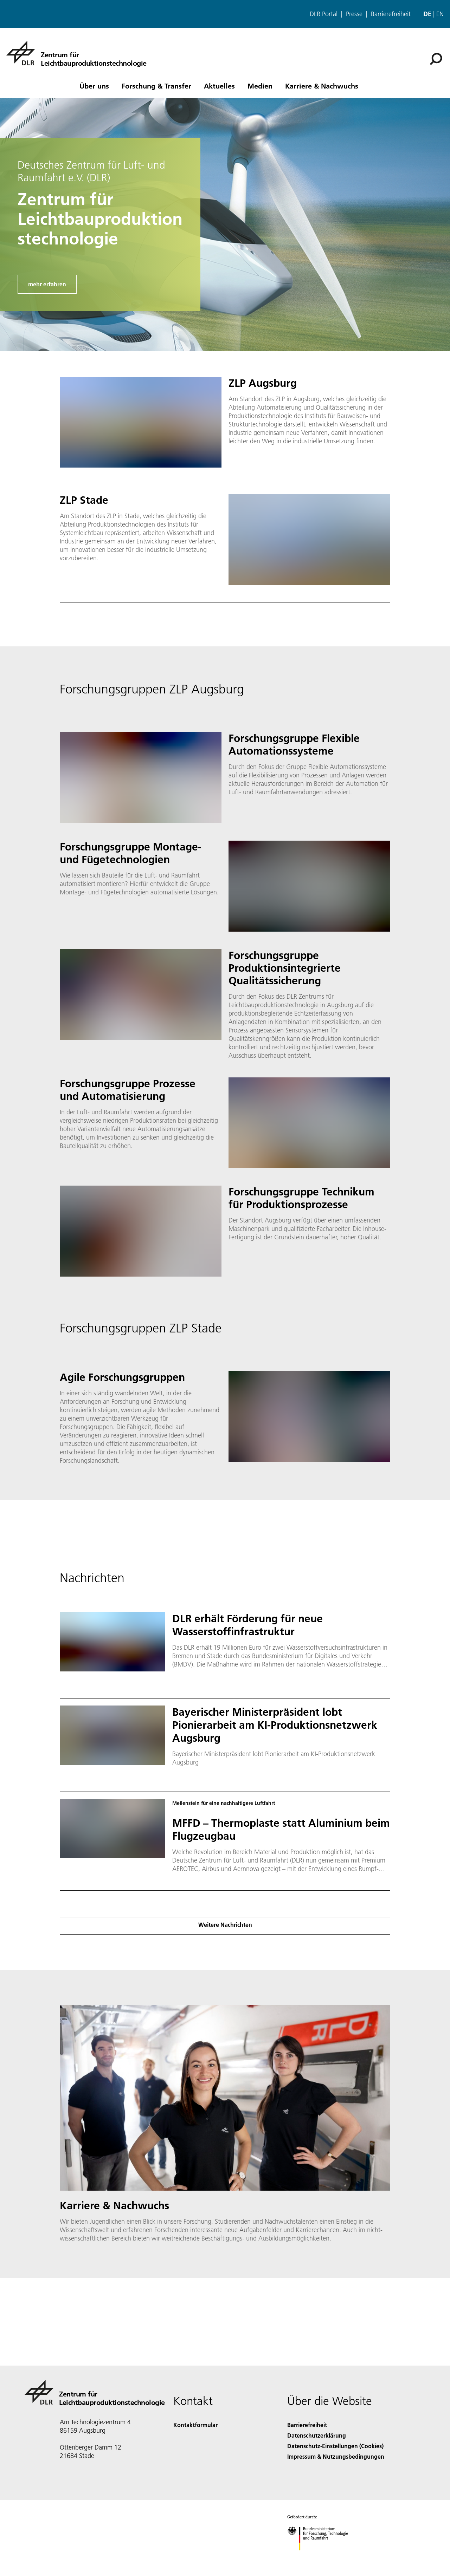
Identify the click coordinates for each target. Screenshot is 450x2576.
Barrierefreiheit (391, 14)
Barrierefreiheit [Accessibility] (307, 2424)
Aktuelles (219, 85)
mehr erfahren (47, 284)
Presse (354, 14)
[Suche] (436, 59)
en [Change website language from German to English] (440, 14)
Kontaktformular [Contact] (195, 2424)
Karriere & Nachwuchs (321, 85)
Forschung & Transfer (156, 85)
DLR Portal (324, 14)
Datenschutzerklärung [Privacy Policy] (316, 2435)
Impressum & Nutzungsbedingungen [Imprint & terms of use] (335, 2456)
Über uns (94, 85)
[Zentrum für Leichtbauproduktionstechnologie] (76, 53)
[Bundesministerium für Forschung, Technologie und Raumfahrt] (321, 2556)
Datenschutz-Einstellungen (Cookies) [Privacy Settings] (335, 2446)
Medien (260, 85)
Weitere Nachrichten (225, 1924)
